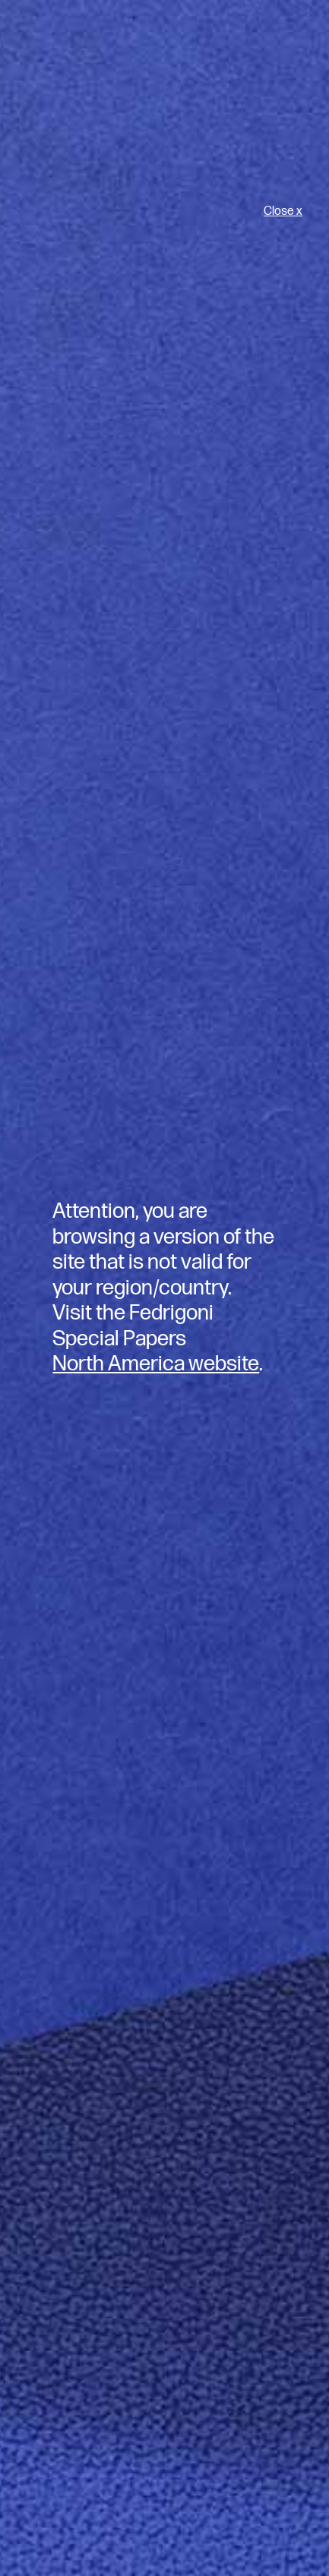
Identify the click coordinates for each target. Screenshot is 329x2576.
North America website (155, 1363)
